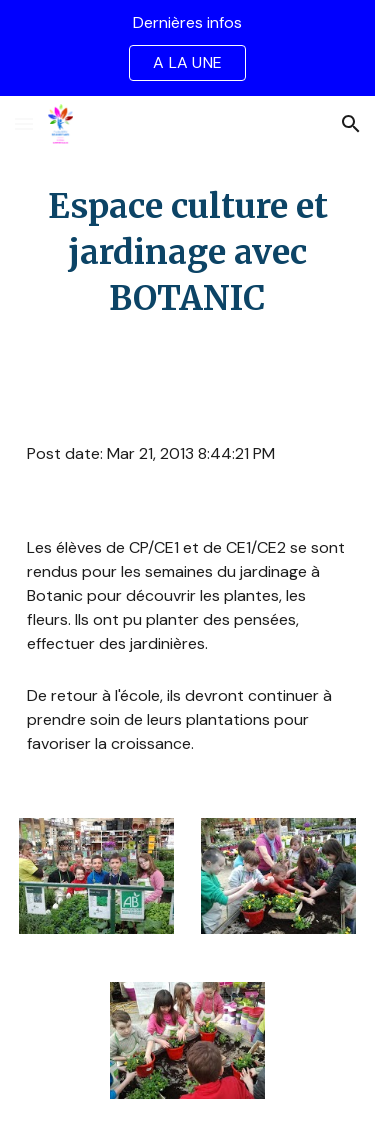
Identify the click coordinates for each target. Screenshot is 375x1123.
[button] (24, 123)
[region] (187, 48)
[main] (188, 253)
